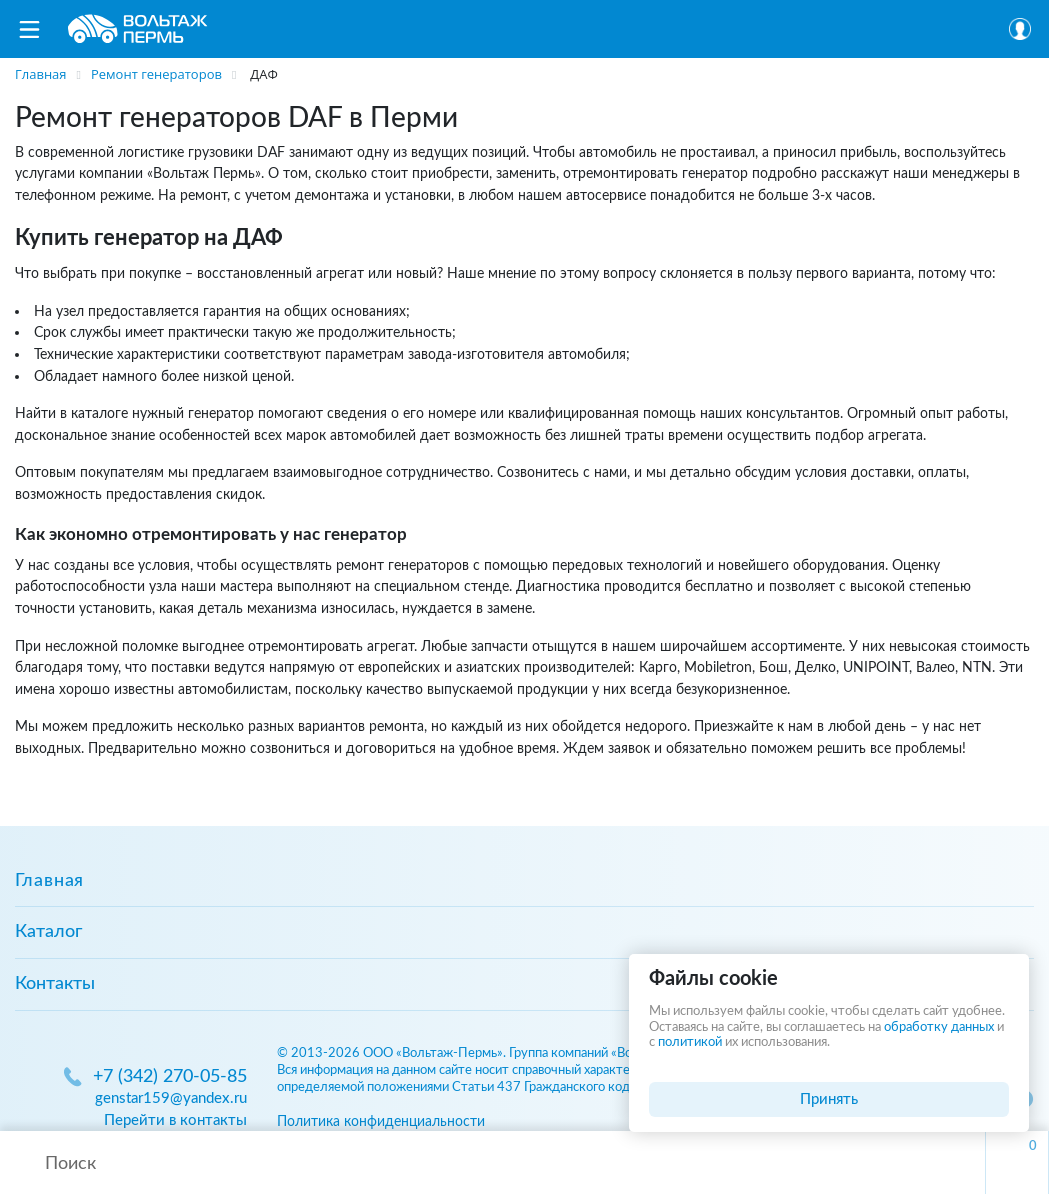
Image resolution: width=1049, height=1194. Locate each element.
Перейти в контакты (175, 1120)
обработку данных (939, 1027)
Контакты (55, 984)
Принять (829, 1099)
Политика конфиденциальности (381, 1121)
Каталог (48, 932)
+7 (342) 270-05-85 (170, 1077)
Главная (49, 881)
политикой (690, 1042)
